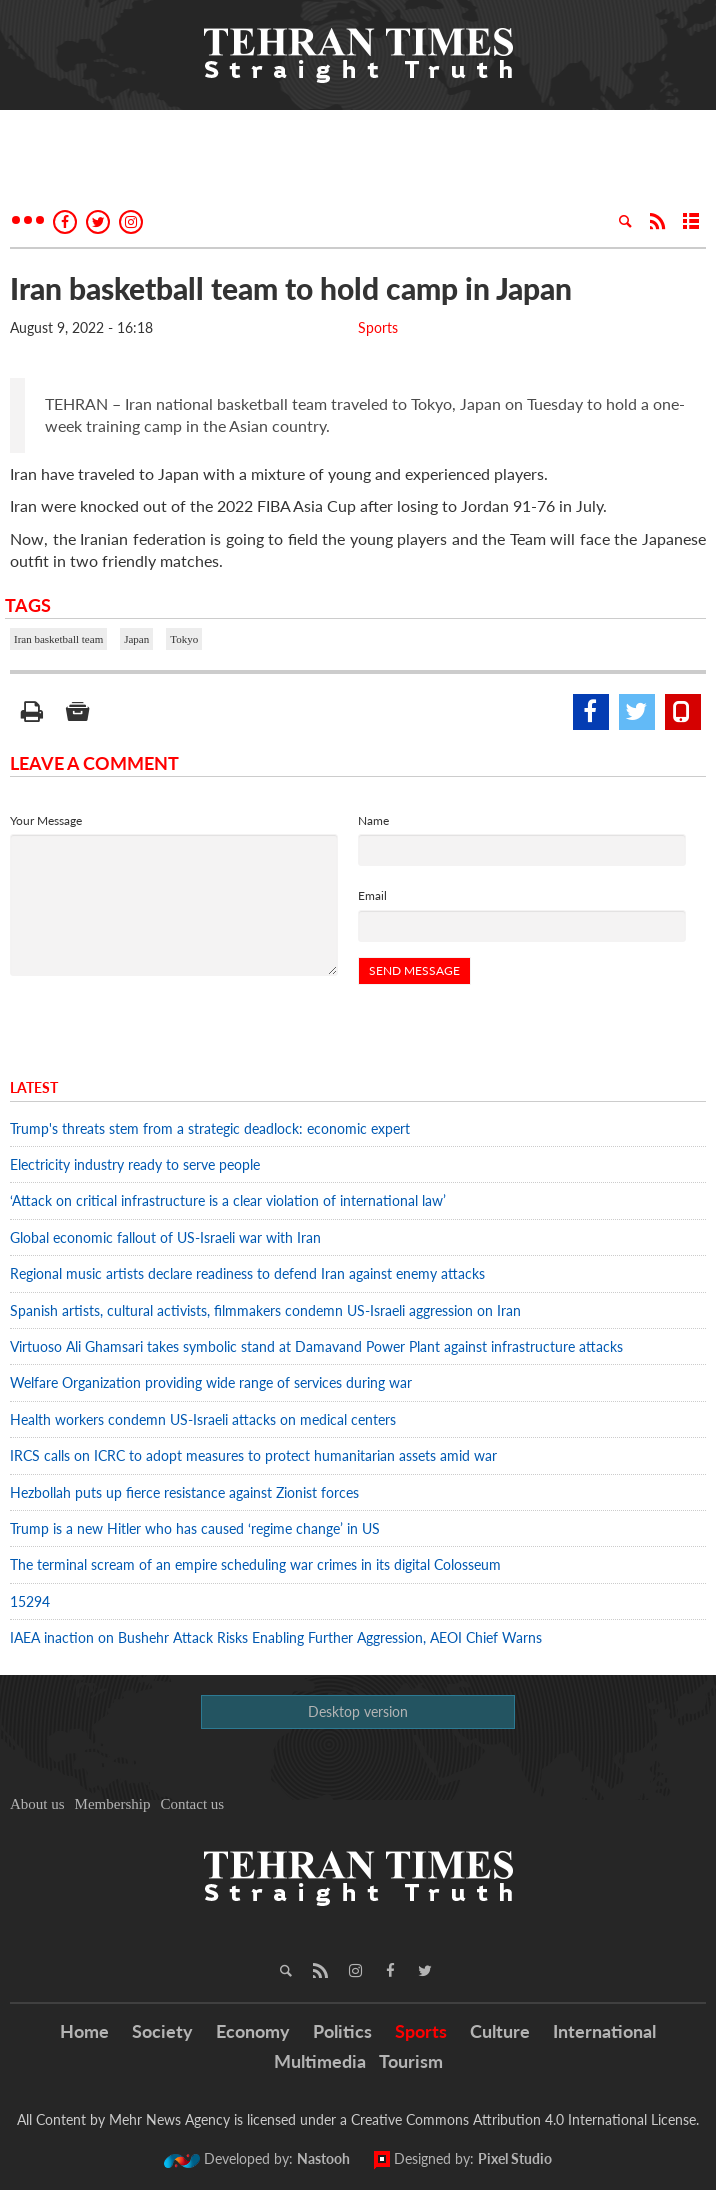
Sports (378, 327)
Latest (34, 1087)
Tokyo (184, 639)
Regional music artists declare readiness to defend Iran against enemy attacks (247, 1273)
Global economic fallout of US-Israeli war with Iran (165, 1237)
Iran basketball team (58, 639)
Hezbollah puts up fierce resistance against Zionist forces (188, 1492)
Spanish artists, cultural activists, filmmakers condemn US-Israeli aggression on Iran (265, 1310)
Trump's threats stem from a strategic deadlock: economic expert (210, 1128)
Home (84, 2031)
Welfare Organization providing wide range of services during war (211, 1382)
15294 (30, 1601)
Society (162, 2031)
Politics (342, 2031)
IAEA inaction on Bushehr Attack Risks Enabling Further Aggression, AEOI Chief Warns (276, 1637)
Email (372, 895)
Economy (253, 2031)
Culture (500, 2031)
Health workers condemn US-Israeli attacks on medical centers (203, 1419)
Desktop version (358, 1711)
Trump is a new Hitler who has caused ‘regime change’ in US (195, 1528)
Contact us (192, 1804)
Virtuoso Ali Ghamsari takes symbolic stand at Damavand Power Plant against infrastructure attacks (316, 1346)
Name (373, 820)
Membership (113, 1804)
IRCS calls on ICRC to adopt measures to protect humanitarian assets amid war (253, 1455)
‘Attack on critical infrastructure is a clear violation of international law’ (228, 1200)
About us (37, 1804)
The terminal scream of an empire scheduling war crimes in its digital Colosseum (255, 1564)
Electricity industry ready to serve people (135, 1164)
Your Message (46, 820)
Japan (136, 639)
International (604, 2031)
